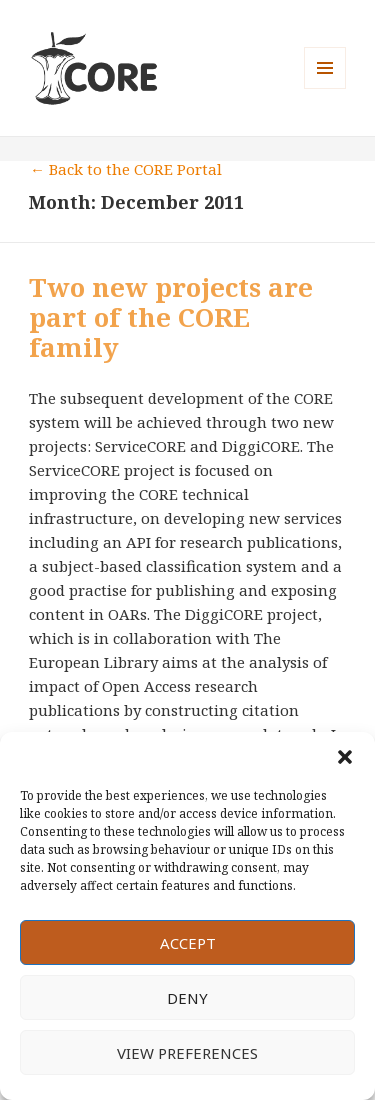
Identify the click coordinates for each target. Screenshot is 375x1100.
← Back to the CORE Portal (126, 169)
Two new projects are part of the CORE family (171, 317)
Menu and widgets (325, 88)
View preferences (187, 1053)
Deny (187, 998)
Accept (188, 943)
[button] (345, 757)
